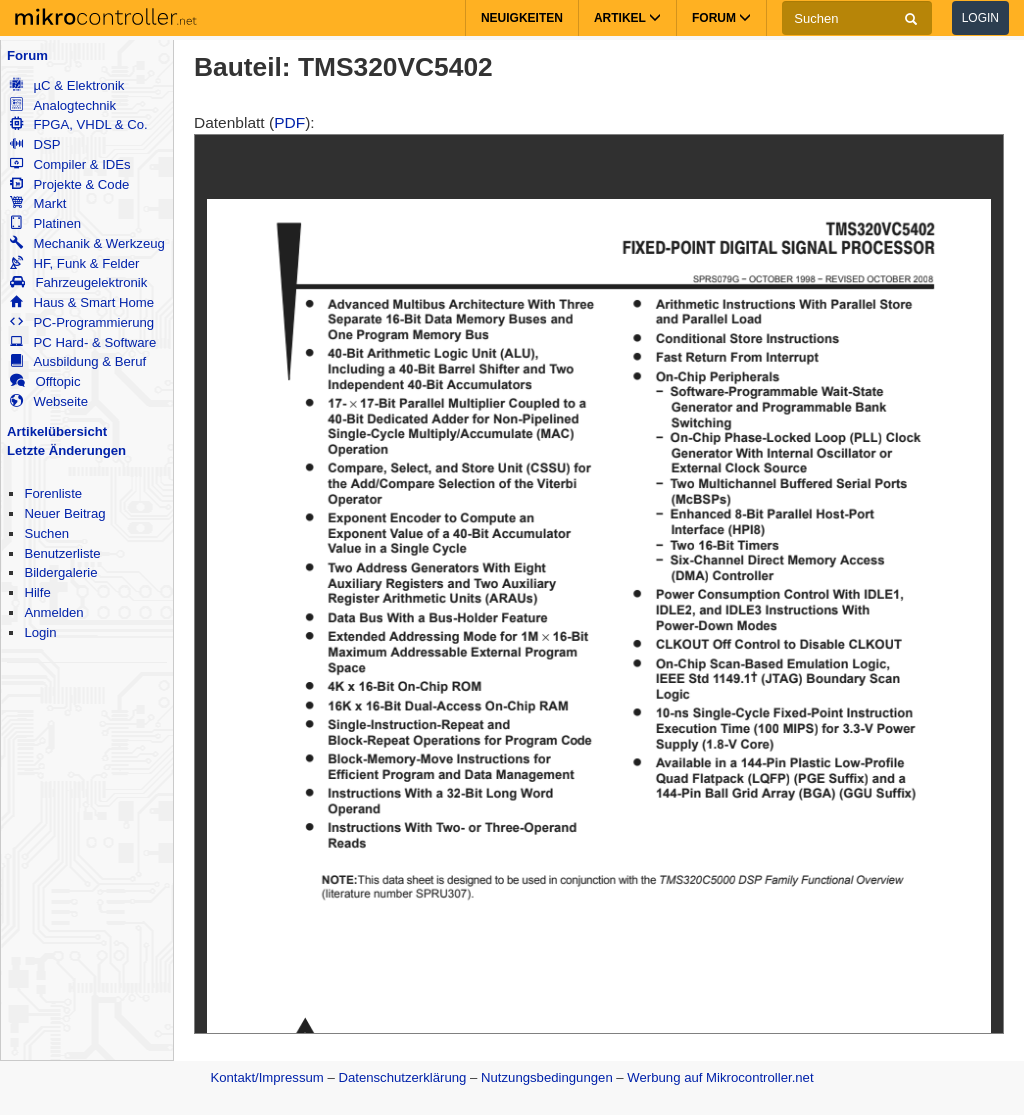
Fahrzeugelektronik (78, 282)
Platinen (45, 223)
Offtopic (45, 381)
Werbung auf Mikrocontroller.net (720, 1077)
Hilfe (37, 592)
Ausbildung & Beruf (78, 361)
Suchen (46, 533)
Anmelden (53, 612)
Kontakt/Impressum (266, 1077)
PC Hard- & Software (83, 342)
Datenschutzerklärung (402, 1077)
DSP (35, 144)
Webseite (49, 401)
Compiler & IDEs (70, 164)
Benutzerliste (62, 553)
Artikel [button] (627, 18)
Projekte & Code (69, 184)
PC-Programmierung (82, 322)
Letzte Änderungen (66, 450)
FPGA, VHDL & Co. (78, 124)
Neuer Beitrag (64, 513)
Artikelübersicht (57, 431)
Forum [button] (721, 18)
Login (980, 18)
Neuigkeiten (522, 18)
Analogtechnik (63, 105)
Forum (27, 55)
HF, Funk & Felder (74, 263)
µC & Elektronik (67, 85)
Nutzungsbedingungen (547, 1077)
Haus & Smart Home (82, 302)
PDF (289, 122)
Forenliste (53, 493)
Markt (38, 203)
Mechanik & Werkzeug (87, 243)
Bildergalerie (60, 572)
